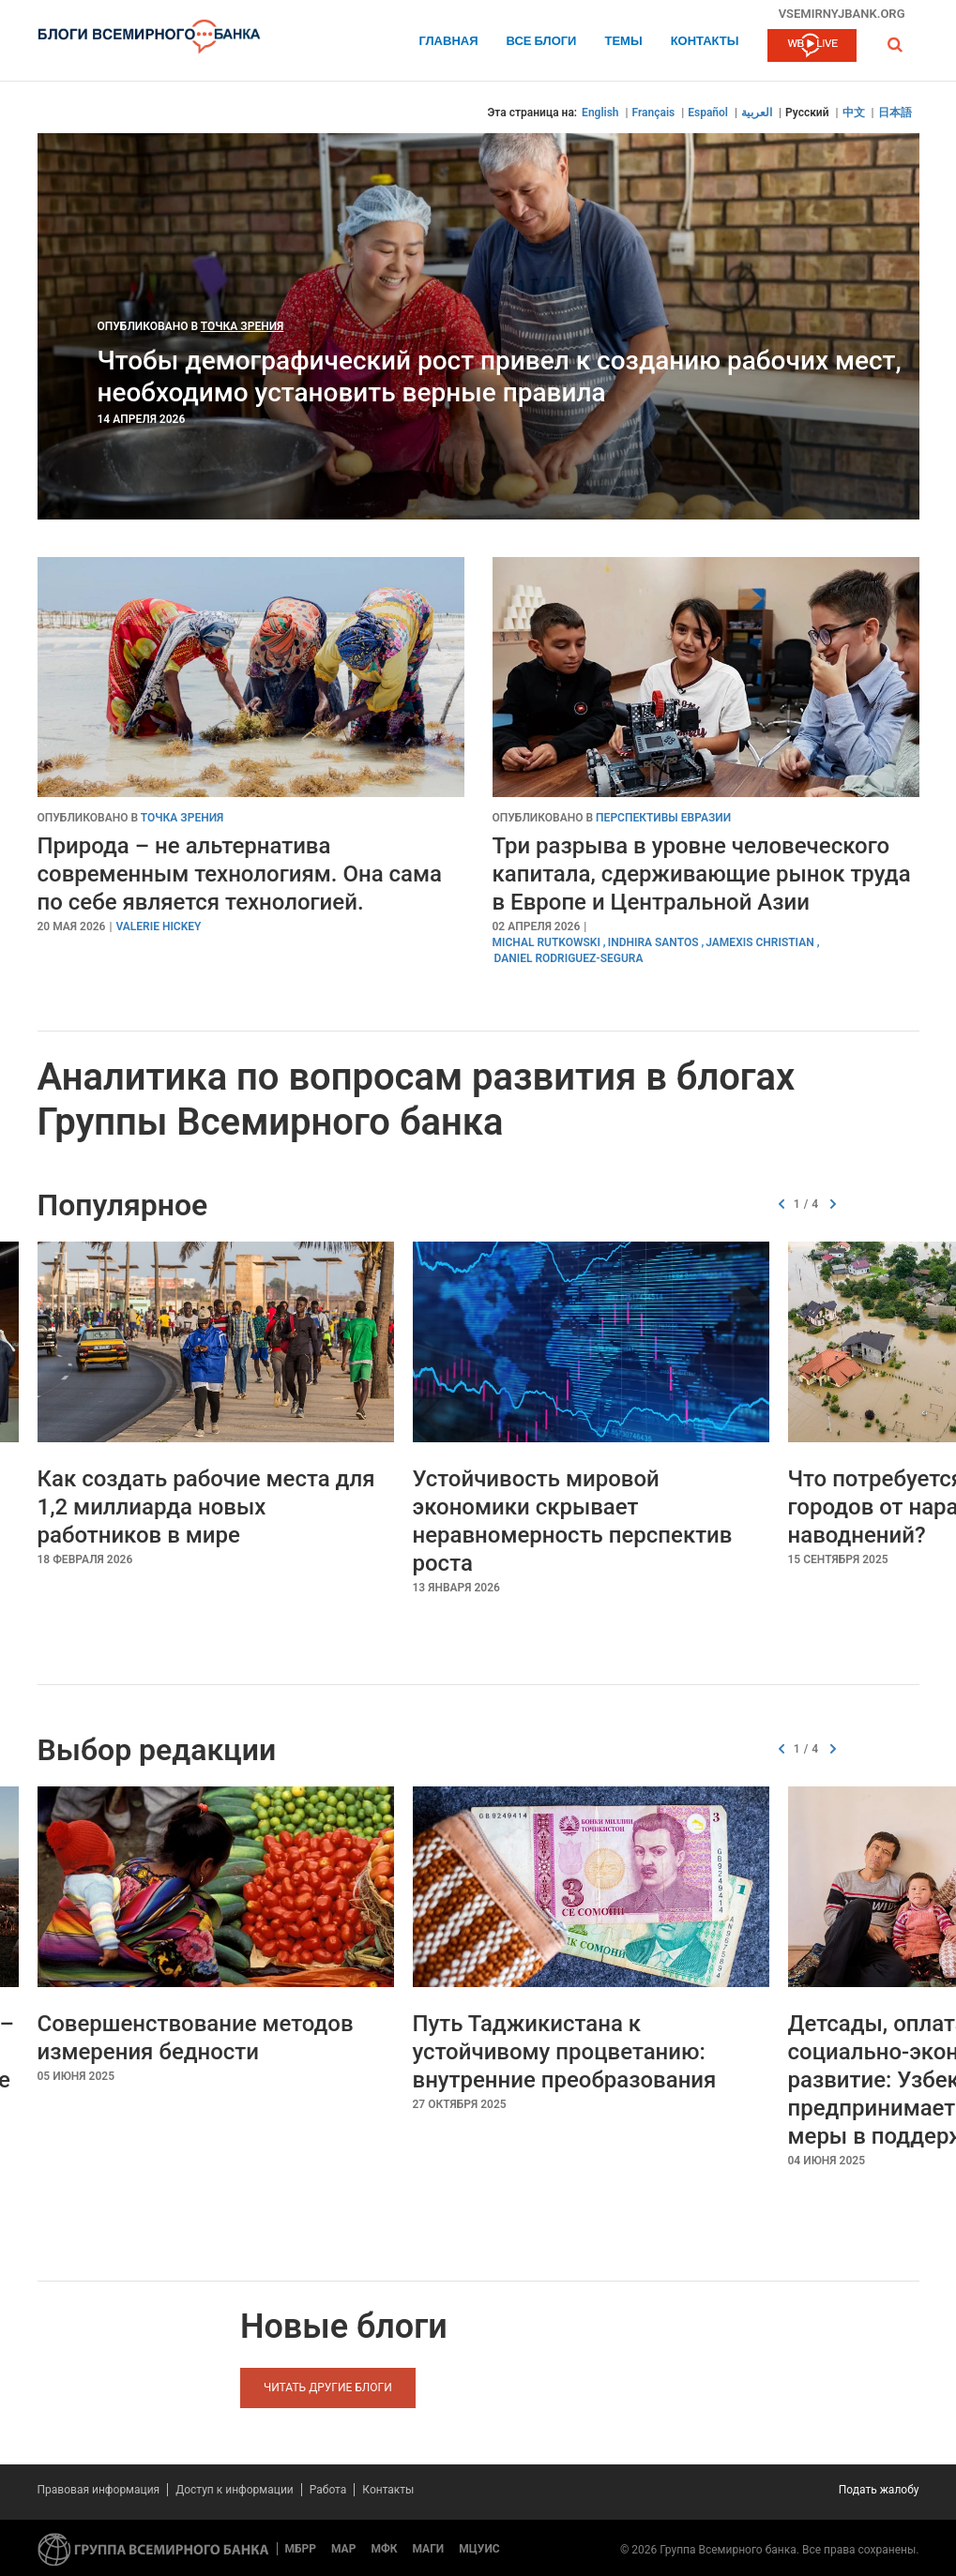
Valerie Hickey (158, 926)
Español (708, 112)
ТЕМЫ (623, 42)
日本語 (895, 112)
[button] (895, 45)
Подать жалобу (879, 2489)
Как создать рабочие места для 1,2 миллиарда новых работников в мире (206, 1507)
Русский (807, 112)
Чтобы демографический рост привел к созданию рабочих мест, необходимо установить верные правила (500, 376)
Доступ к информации (234, 2489)
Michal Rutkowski (546, 942)
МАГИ (428, 2548)
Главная (448, 42)
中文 (853, 112)
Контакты (705, 42)
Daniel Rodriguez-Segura (569, 958)
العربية (756, 112)
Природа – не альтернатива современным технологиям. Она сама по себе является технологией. (240, 874)
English (600, 112)
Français (653, 112)
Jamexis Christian (759, 942)
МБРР (301, 2548)
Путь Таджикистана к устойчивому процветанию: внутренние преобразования (565, 2052)
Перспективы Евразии (663, 817)
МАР (343, 2548)
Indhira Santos (653, 942)
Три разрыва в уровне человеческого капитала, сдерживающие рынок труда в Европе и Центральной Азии (702, 874)
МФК (384, 2548)
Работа (328, 2489)
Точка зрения (242, 326)
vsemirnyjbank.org (842, 13)
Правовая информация (99, 2489)
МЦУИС (479, 2548)
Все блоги (542, 42)
